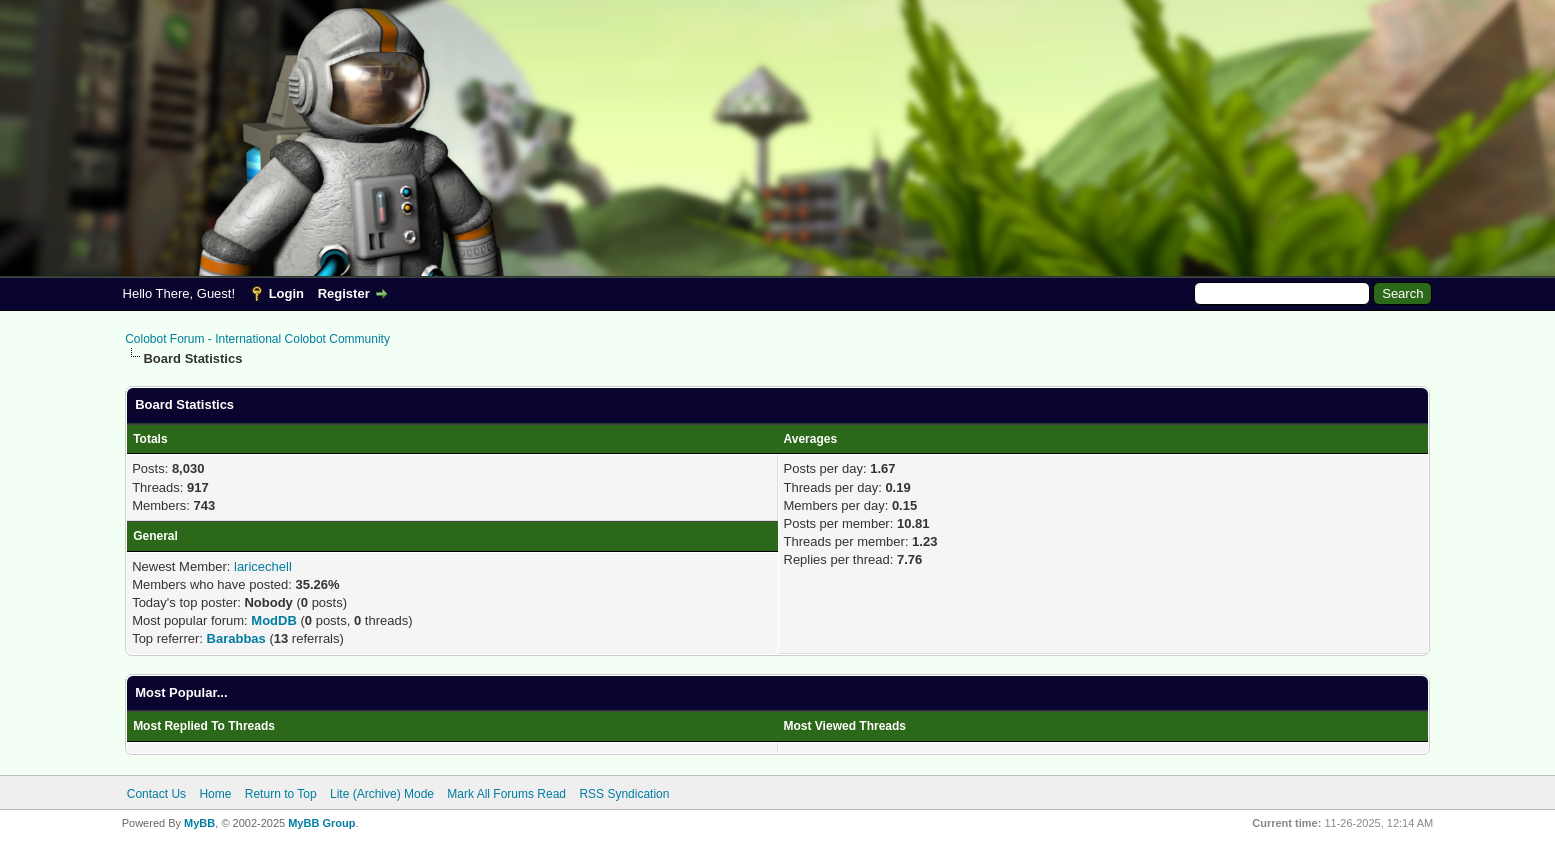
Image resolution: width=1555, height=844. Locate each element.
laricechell (263, 566)
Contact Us (156, 794)
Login (286, 293)
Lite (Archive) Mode (382, 794)
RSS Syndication (624, 794)
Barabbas (236, 638)
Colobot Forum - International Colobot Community (257, 339)
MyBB (199, 823)
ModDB (274, 620)
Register (344, 293)
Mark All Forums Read (506, 794)
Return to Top (281, 794)
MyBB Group (321, 823)
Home (215, 794)
